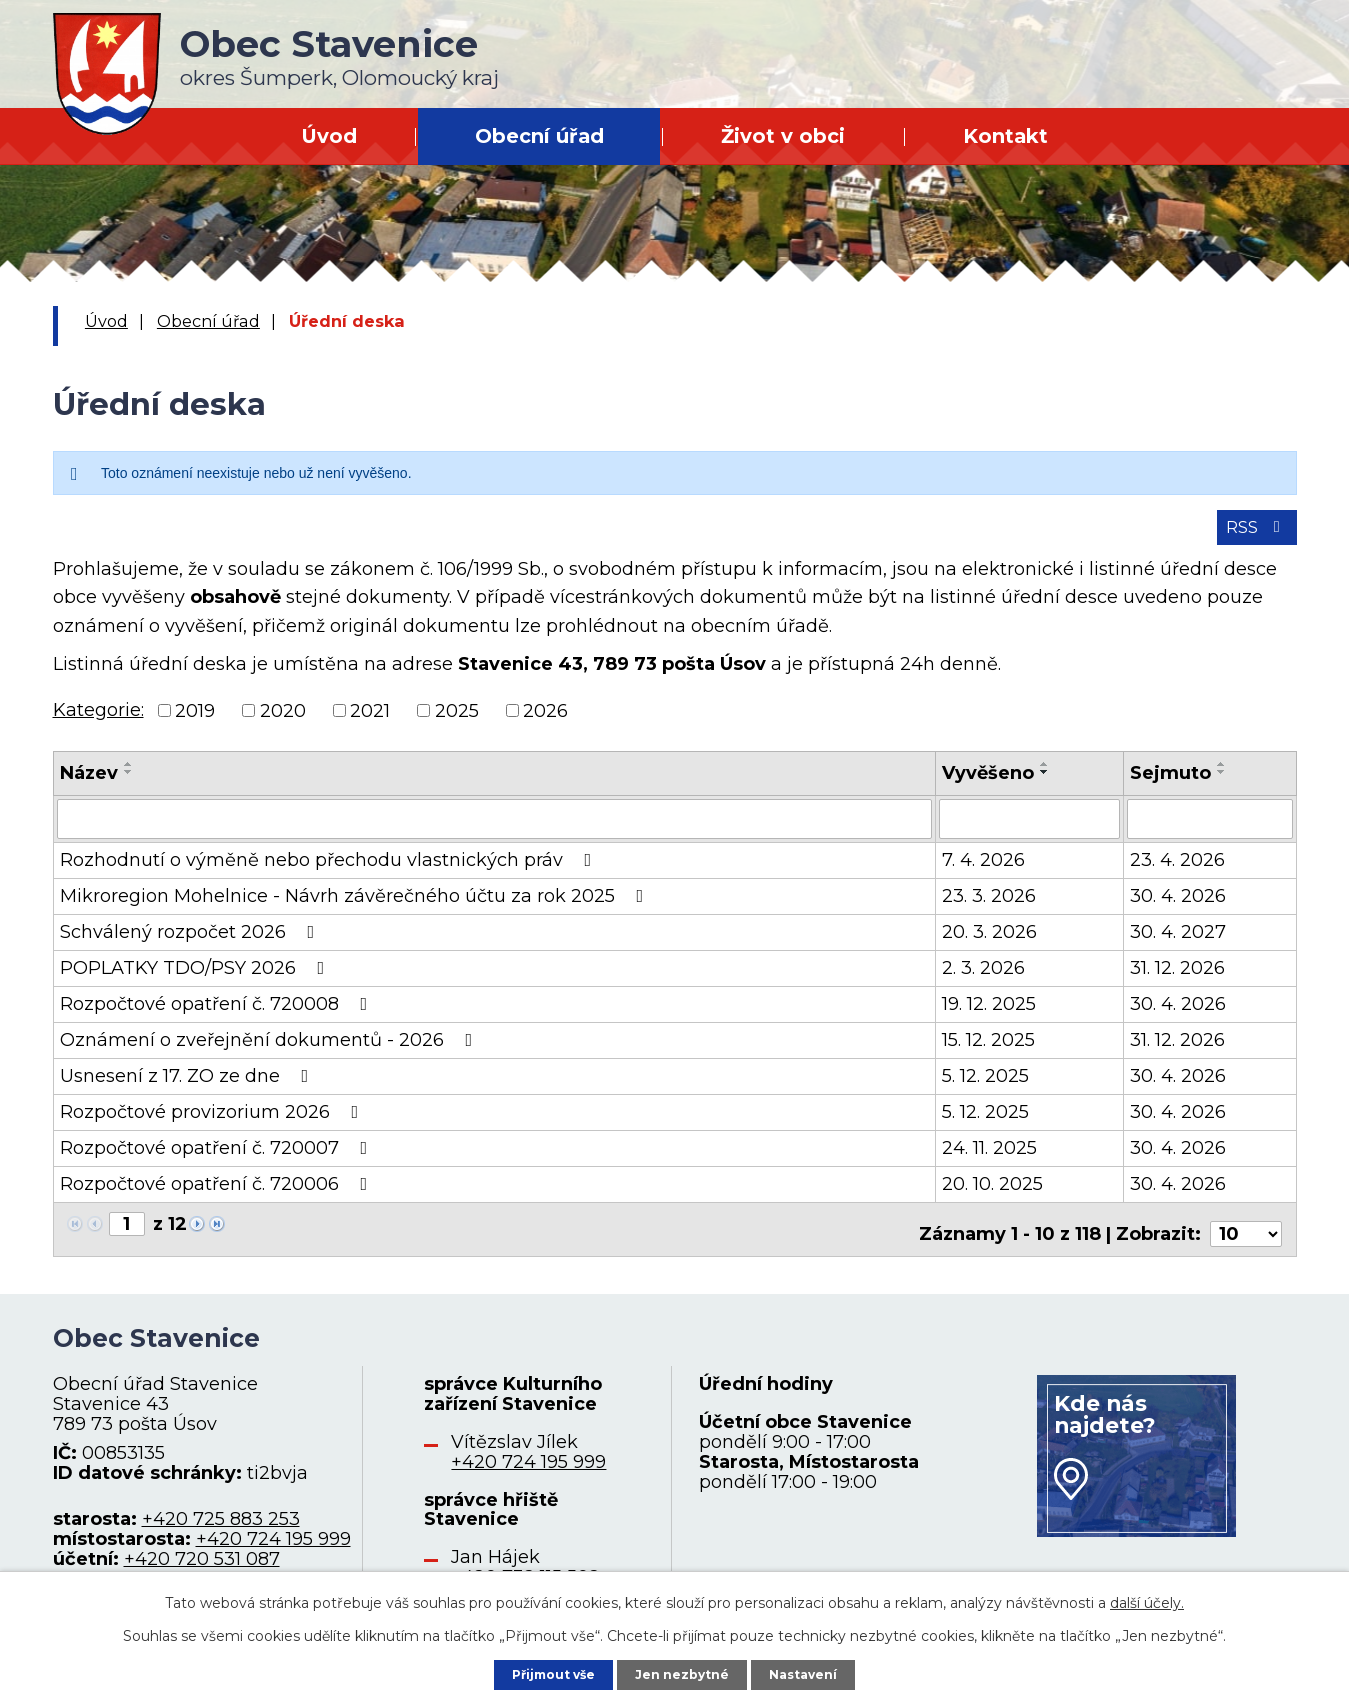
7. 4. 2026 (983, 872)
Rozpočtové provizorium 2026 (213, 1124)
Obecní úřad (539, 136)
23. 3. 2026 (989, 908)
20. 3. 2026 (989, 944)
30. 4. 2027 (1178, 944)
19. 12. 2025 (989, 1016)
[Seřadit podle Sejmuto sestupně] (1222, 786)
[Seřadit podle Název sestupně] (129, 786)
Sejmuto (1170, 787)
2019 (195, 724)
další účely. (1147, 1598)
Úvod (329, 136)
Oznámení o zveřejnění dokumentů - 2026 (270, 1052)
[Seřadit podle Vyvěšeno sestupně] (1045, 786)
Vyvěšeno (988, 787)
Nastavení (820, 1671)
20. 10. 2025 (992, 1196)
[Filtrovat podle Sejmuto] (1209, 832)
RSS (1251, 539)
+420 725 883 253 (221, 1522)
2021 (370, 724)
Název (89, 787)
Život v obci (783, 136)
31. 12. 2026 (1177, 980)
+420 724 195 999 (273, 1542)
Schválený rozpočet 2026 (191, 944)
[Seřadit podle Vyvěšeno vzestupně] (1045, 778)
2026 (545, 724)
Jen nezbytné (683, 1671)
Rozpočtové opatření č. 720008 (218, 1016)
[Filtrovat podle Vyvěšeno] (1029, 832)
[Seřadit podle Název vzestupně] (129, 778)
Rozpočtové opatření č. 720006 (218, 1196)
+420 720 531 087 (202, 1562)
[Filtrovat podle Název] (494, 832)
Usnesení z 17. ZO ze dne (188, 1088)
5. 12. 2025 (985, 1088)
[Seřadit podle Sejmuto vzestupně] (1222, 778)
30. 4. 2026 (1178, 908)
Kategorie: (98, 723)
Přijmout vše (538, 1671)
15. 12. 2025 (988, 1052)
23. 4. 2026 (1177, 872)
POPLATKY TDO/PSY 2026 (196, 980)
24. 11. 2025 (989, 1160)
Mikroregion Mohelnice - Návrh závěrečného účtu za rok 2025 (356, 908)
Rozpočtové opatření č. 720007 (218, 1160)
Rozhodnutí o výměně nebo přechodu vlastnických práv (330, 872)
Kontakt (1005, 136)
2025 (457, 724)
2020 (283, 724)
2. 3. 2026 (983, 980)
